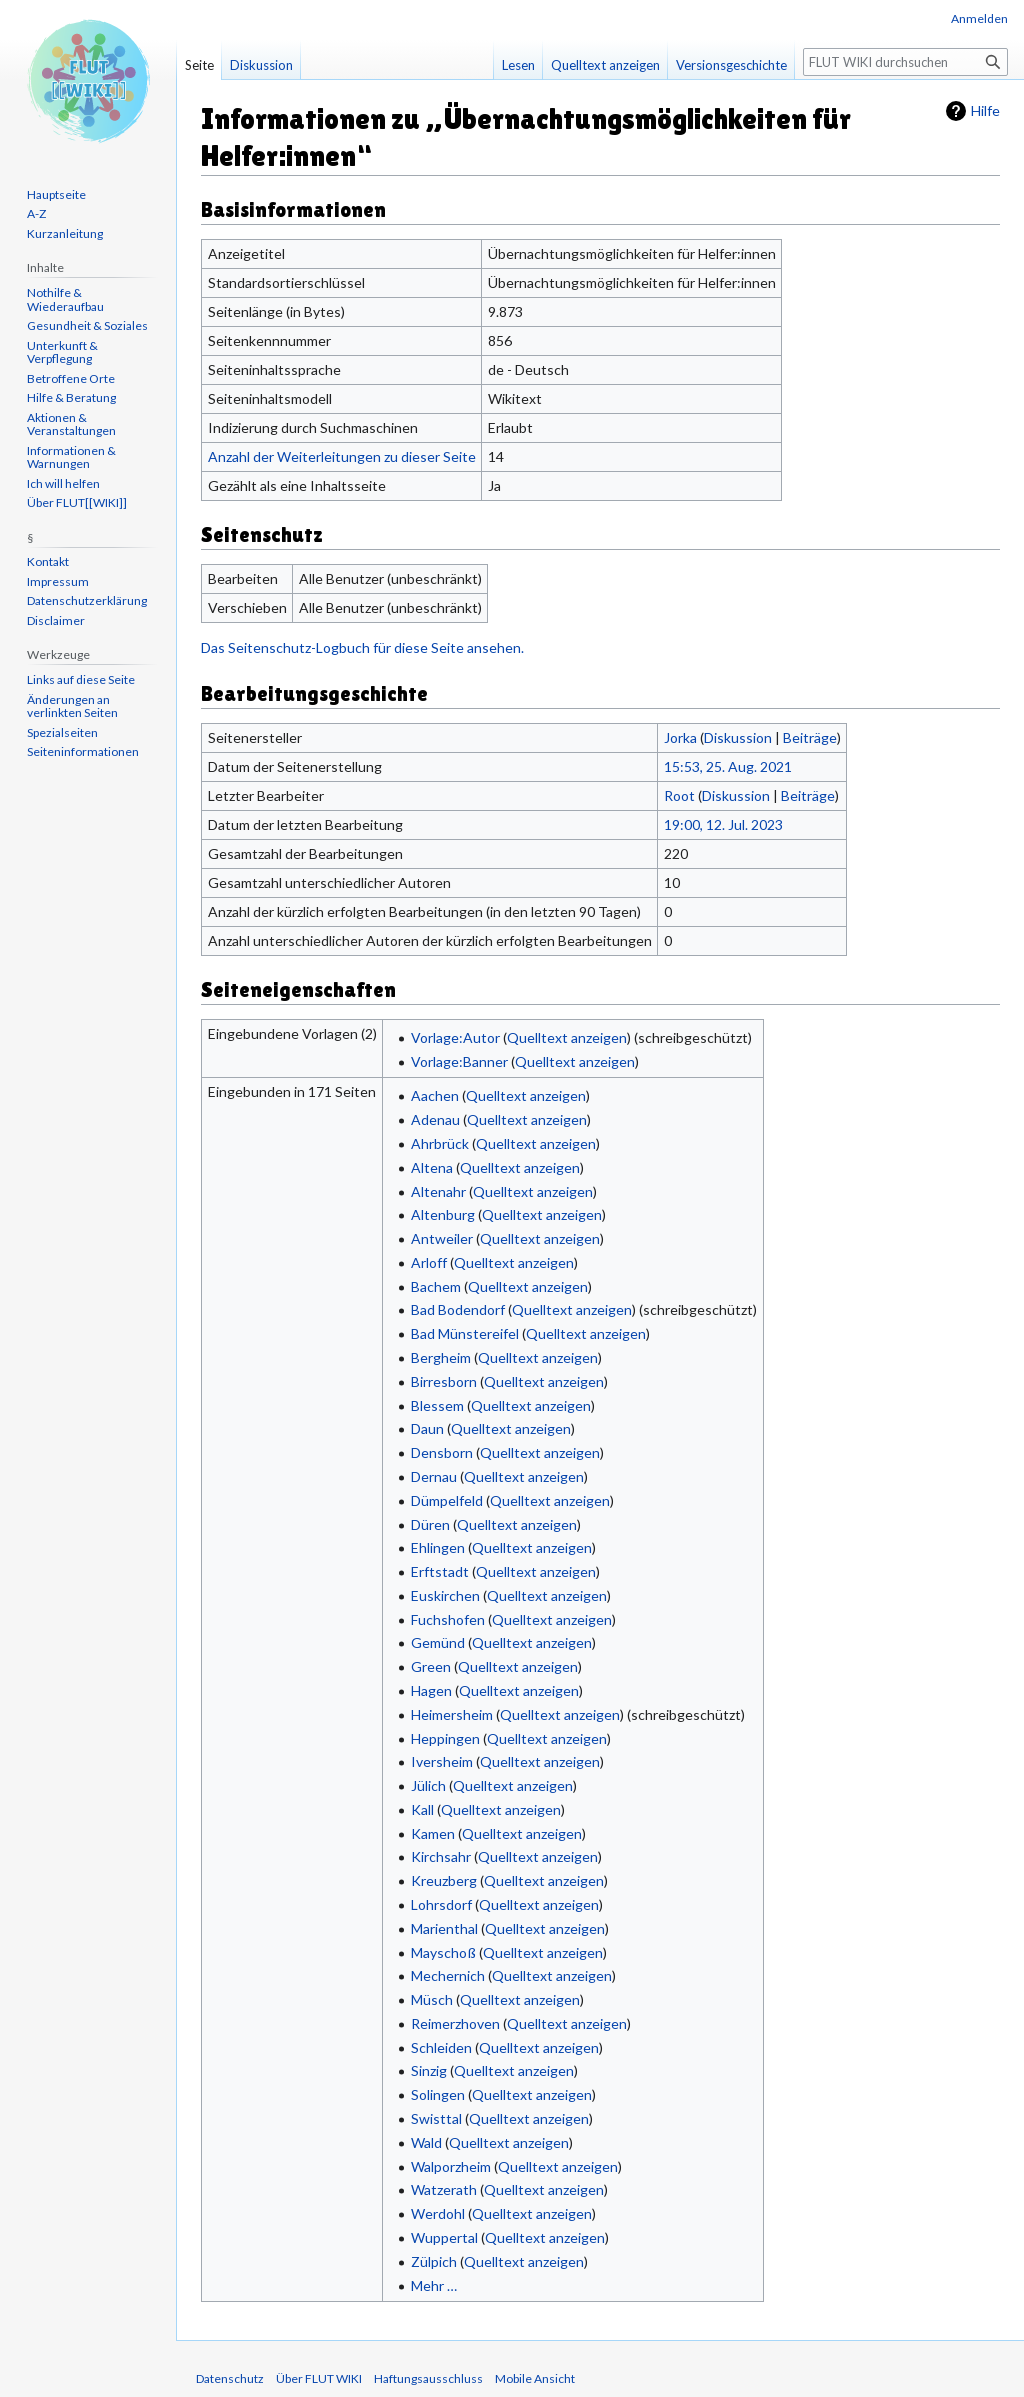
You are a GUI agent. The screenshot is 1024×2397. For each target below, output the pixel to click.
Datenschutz (230, 2378)
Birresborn (444, 1381)
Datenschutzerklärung (87, 600)
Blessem (437, 1405)
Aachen (435, 1095)
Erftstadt (440, 1571)
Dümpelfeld (447, 1500)
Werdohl (438, 2213)
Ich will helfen (63, 483)
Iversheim (442, 1761)
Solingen (438, 2094)
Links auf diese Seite (81, 679)
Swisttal (436, 2118)
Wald (426, 2142)
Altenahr (438, 1191)
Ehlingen (438, 1547)
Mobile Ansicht (535, 2378)
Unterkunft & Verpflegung (62, 352)
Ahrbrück (440, 1143)
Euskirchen (445, 1595)
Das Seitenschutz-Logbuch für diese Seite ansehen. (362, 647)
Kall (422, 1809)
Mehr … (434, 2285)
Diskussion (738, 737)
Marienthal (444, 1928)
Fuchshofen (448, 1619)
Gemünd (438, 1642)
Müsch (432, 1999)
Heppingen (445, 1738)
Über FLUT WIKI (319, 2378)
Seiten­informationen (83, 751)
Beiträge (810, 737)
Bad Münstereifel (465, 1333)
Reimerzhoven (455, 2023)
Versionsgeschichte (731, 65)
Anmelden (979, 18)
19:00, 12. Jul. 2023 (723, 824)
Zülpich (434, 2261)
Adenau (435, 1119)
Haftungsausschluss (428, 2378)
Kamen (433, 1833)
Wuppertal (444, 2237)
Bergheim (441, 1357)
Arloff (429, 1262)
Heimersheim (452, 1714)
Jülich (428, 1785)
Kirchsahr (441, 1856)
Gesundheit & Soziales (87, 325)
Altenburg (443, 1214)
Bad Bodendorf (458, 1309)
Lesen (518, 65)
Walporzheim (451, 2166)
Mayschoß (443, 1952)
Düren (430, 1524)
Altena (432, 1167)
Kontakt (48, 561)
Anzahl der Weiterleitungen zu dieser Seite (342, 456)
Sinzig (429, 2070)
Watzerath (444, 2189)
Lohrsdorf (441, 1904)
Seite (199, 65)
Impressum (58, 581)
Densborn (442, 1452)
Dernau (434, 1476)
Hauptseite (56, 194)
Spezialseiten (62, 732)
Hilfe (985, 110)
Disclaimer (56, 620)
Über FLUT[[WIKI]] (77, 502)
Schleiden (441, 2047)
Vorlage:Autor (455, 1037)
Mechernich (448, 1975)
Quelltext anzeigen (567, 1037)
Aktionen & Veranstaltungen (71, 424)
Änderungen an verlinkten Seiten (72, 706)
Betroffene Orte (71, 378)
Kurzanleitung (65, 233)
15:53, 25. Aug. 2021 (728, 766)
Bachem (436, 1286)
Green (431, 1666)
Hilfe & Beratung (71, 397)
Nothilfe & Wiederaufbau (65, 299)
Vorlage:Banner (459, 1061)
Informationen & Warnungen (71, 457)
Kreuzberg (444, 1880)
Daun (427, 1428)
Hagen (431, 1690)
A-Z (36, 213)
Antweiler (442, 1238)
